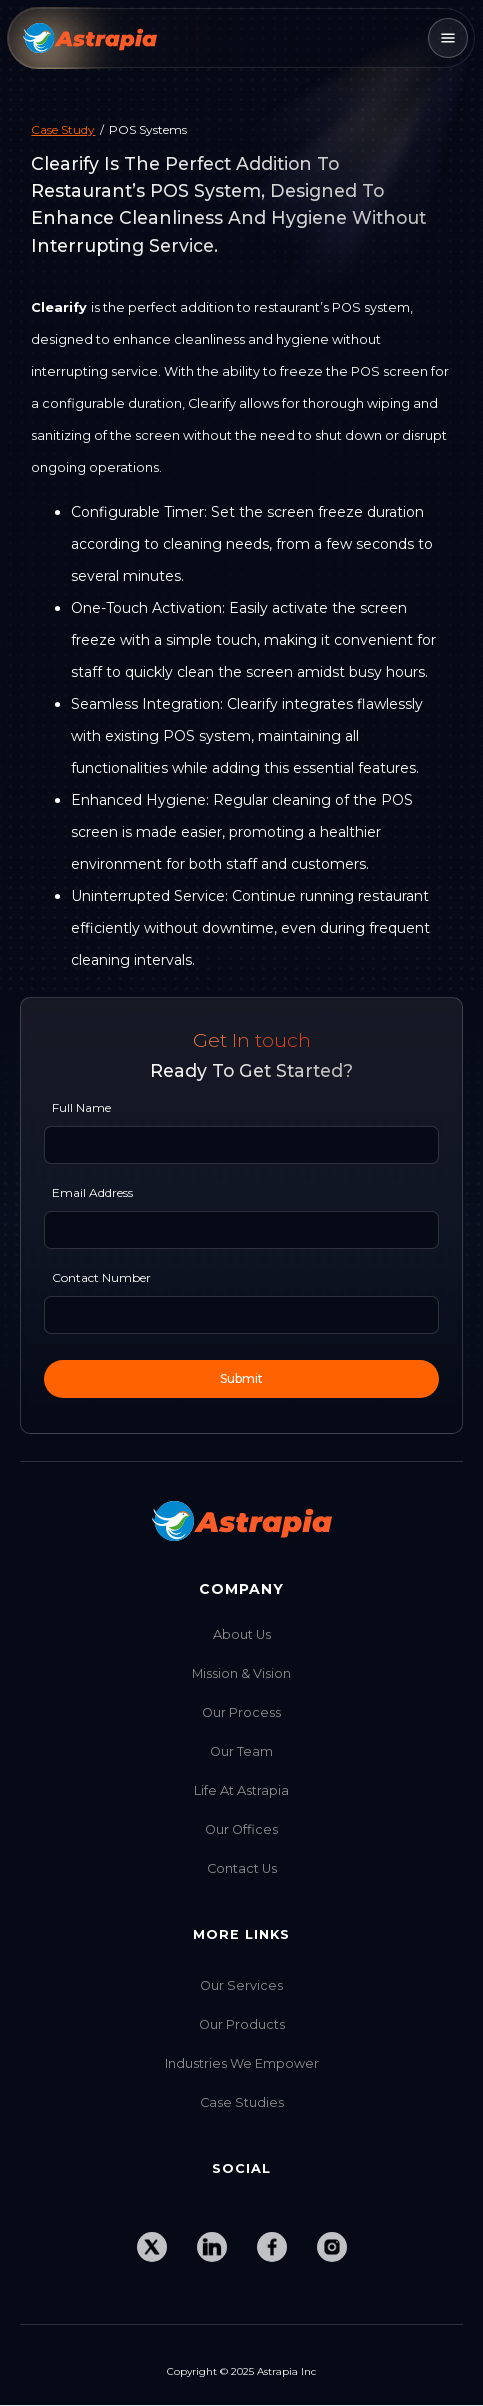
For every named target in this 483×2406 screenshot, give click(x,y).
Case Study (63, 129)
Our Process (241, 1712)
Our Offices (241, 1829)
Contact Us (242, 1868)
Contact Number (101, 1277)
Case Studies (242, 2102)
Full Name (81, 1107)
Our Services (241, 1985)
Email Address (92, 1192)
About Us (242, 1634)
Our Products (242, 2024)
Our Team (241, 1751)
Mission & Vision (241, 1673)
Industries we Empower (242, 2063)
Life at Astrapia (241, 1790)
